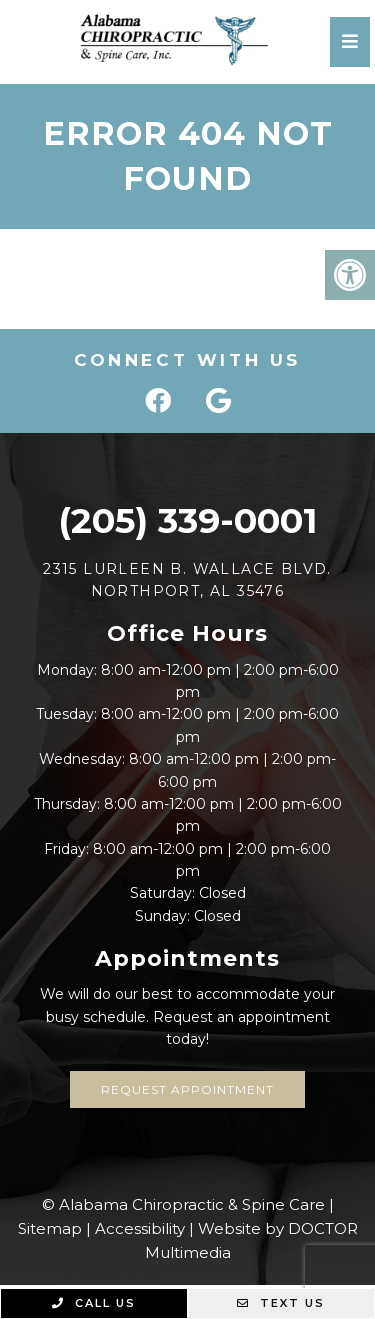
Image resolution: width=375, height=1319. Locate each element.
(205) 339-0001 (187, 520)
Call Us (94, 1303)
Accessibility (140, 1228)
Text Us (281, 1303)
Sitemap (50, 1228)
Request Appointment (187, 1089)
